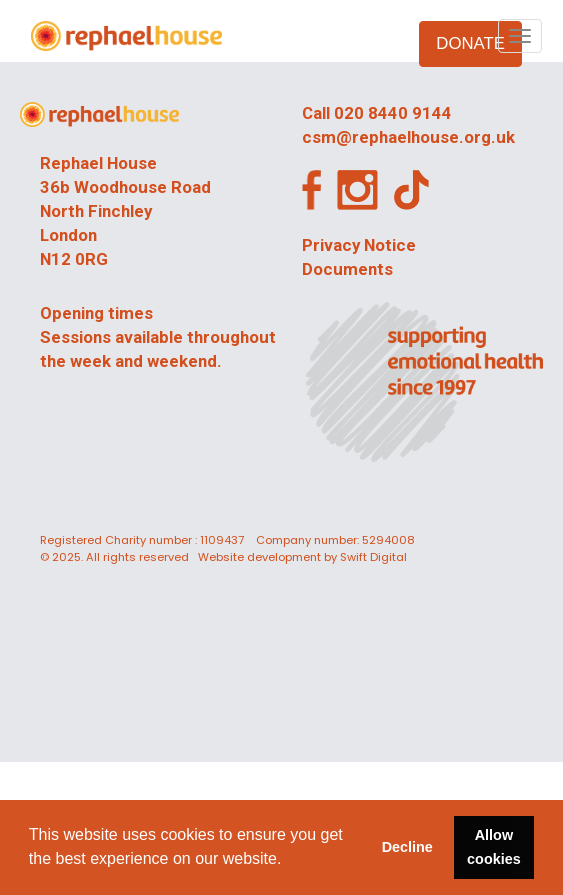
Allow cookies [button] (494, 847)
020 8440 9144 (393, 113)
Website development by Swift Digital (302, 557)
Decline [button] (407, 847)
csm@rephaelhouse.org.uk (408, 137)
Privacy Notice (359, 245)
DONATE (470, 43)
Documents (347, 269)
